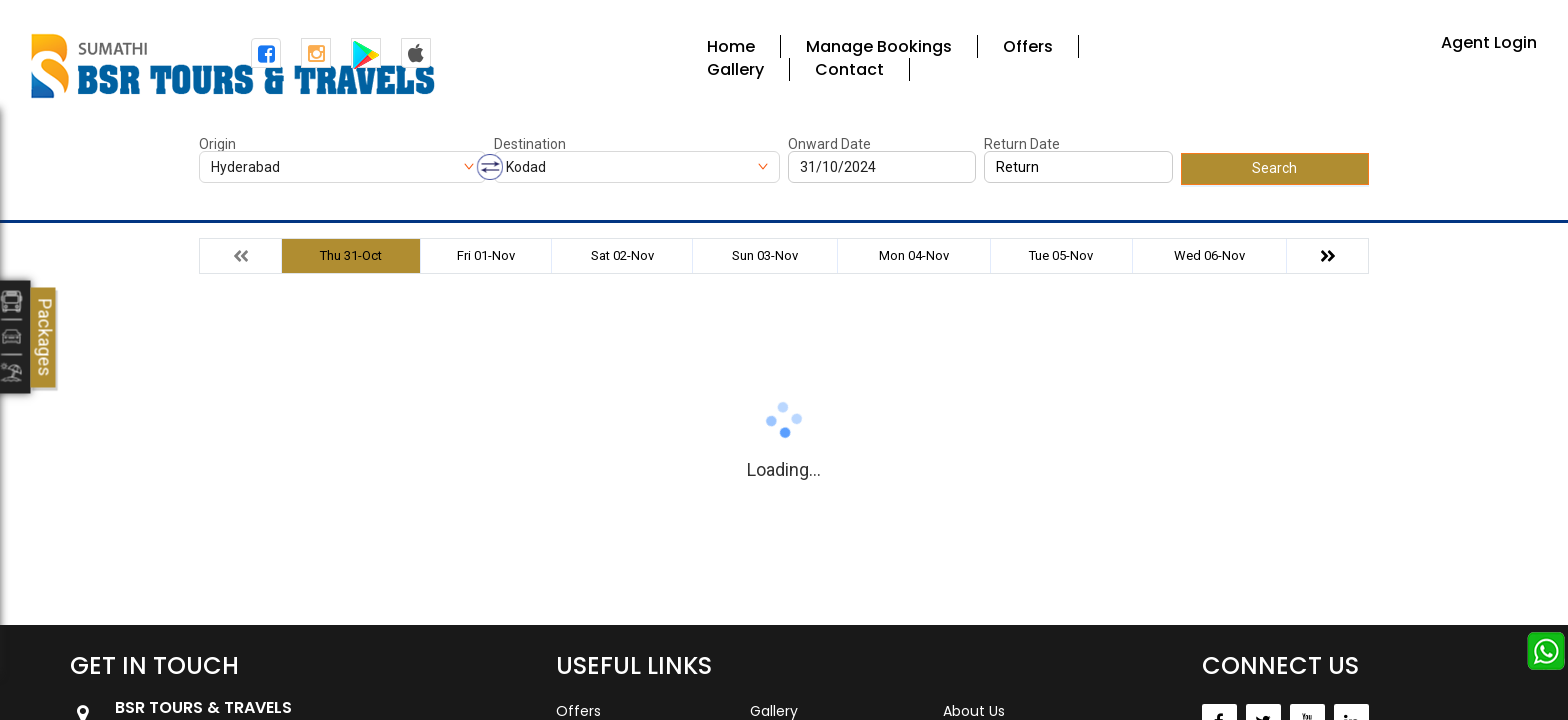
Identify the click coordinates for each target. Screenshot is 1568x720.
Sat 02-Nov (622, 255)
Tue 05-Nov (1061, 255)
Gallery (735, 69)
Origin (217, 144)
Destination (530, 144)
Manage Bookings (879, 46)
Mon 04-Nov (914, 255)
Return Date (1022, 144)
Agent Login (1489, 42)
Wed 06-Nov (1209, 255)
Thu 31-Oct (351, 255)
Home (731, 46)
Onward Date (829, 144)
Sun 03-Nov (765, 255)
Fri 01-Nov (486, 255)
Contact (849, 69)
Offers (1028, 46)
